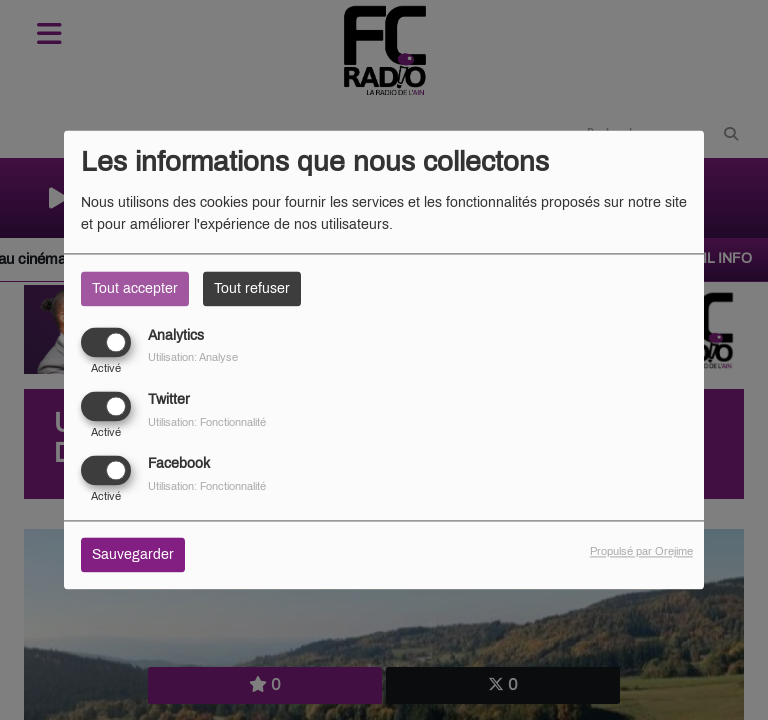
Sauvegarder (133, 555)
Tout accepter (135, 288)
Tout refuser (252, 288)
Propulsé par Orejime (641, 552)
